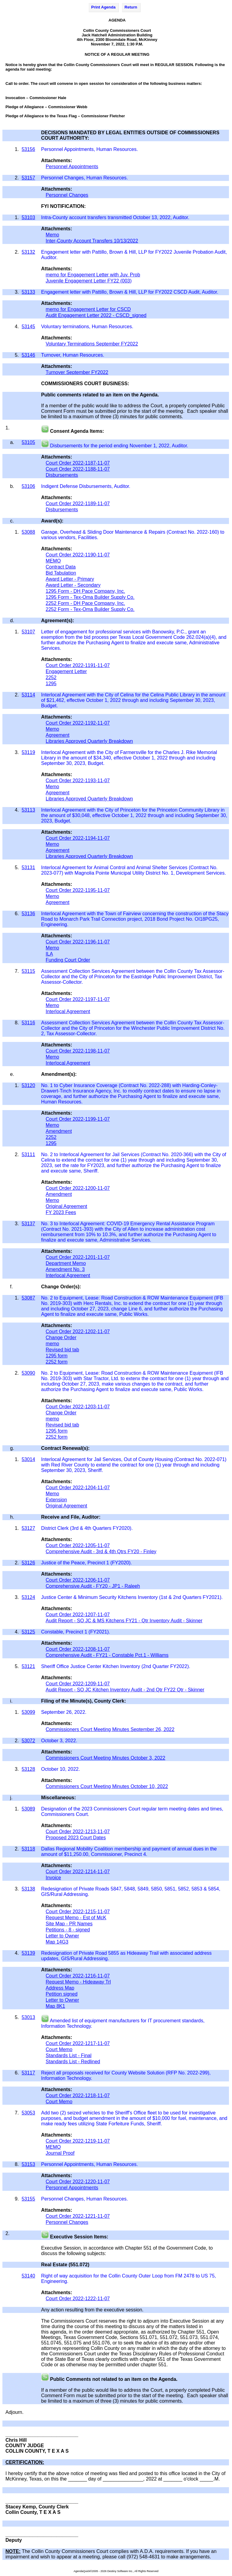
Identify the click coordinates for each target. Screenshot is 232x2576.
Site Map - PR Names (69, 1923)
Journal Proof (60, 2153)
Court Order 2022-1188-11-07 (78, 469)
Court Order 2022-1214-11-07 (78, 1871)
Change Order (61, 1337)
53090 (28, 1373)
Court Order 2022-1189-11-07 (78, 503)
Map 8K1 (55, 2006)
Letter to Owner (62, 1935)
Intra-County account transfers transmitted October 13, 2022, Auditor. (116, 217)
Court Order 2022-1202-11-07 (78, 1331)
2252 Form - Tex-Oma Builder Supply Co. (90, 609)
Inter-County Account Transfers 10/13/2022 (92, 240)
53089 (28, 1808)
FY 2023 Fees (61, 1212)
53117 (28, 2072)
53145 (28, 326)
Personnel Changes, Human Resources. (84, 177)
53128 (28, 1769)
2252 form (57, 1361)
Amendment (59, 1131)
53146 (28, 355)
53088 (28, 532)
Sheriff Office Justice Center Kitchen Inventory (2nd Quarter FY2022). (116, 1666)
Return (130, 7)
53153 (28, 2164)
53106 (28, 486)
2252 (51, 677)
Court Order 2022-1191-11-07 (78, 665)
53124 (28, 1597)
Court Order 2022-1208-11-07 (78, 1649)
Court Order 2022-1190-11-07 (78, 554)
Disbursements (62, 475)
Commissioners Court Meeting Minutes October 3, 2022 (105, 1757)
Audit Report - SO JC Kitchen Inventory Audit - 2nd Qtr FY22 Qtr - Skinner (125, 1689)
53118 (28, 1848)
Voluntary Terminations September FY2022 (92, 343)
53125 (28, 1631)
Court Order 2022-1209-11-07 (78, 1683)
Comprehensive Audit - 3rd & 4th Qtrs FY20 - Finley (101, 1551)
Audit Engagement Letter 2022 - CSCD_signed (96, 315)
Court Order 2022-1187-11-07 (78, 462)
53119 (28, 752)
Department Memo (66, 1263)
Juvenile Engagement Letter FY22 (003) (89, 280)
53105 (28, 442)
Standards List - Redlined (73, 2061)
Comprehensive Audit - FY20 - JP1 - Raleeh (93, 1586)
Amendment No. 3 (65, 1269)
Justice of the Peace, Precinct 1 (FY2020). (86, 1562)
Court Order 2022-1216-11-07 (78, 1975)
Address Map (60, 1987)
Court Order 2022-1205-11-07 (78, 1545)
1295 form (57, 1355)
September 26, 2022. (63, 1712)
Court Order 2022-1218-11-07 (78, 2095)
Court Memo (59, 2049)
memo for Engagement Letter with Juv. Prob (93, 274)
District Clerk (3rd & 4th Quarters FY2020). (87, 1528)
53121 (28, 1666)
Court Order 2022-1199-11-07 (78, 1119)
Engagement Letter (66, 671)
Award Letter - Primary (70, 579)
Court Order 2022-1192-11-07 (78, 723)
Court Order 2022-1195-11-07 (78, 890)
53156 (28, 149)
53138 (28, 1888)
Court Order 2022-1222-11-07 (78, 2298)
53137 (28, 1223)
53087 (28, 1297)
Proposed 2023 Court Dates (76, 1837)
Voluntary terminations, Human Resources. (88, 326)
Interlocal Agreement (68, 1011)
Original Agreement (66, 1206)
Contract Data (61, 566)
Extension (56, 1499)
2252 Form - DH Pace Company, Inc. (85, 603)
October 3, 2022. (60, 1740)
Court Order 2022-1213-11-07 (78, 1831)
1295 (51, 683)
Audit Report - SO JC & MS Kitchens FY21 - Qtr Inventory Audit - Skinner (124, 1620)
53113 (28, 810)
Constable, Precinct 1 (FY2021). (76, 1631)
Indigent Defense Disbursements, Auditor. (85, 486)
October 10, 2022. (61, 1769)
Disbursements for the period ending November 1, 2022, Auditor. (119, 445)
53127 (28, 1528)
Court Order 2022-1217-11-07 (78, 2043)
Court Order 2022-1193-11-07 (78, 780)
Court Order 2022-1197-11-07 (78, 999)
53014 (28, 1459)
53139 (28, 1953)
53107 (28, 631)
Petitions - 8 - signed (68, 1929)
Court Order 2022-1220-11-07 (78, 2181)
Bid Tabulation (61, 573)
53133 (28, 292)
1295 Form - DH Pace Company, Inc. (85, 591)
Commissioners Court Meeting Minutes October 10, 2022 (107, 1786)
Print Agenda (103, 7)
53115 (28, 971)
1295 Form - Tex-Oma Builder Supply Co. (90, 597)
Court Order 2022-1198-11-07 (78, 1050)
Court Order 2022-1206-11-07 (78, 1580)
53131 (28, 867)
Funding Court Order (68, 960)
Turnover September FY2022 (77, 372)
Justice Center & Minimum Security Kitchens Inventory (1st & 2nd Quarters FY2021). (132, 1597)
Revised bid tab (62, 1349)
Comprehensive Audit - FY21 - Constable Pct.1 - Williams (107, 1655)
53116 (28, 1022)
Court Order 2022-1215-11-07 (78, 1911)
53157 (28, 177)
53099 (28, 1712)
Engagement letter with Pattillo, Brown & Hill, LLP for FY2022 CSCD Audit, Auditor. (130, 292)
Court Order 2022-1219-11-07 (78, 2141)
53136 (28, 913)
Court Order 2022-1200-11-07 (78, 1188)
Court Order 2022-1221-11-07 (78, 2216)
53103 (28, 217)
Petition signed (62, 1994)
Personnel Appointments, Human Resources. (89, 149)
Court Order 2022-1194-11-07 (78, 838)
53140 (28, 2275)
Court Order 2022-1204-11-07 (78, 1487)
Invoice (53, 1877)
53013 (28, 2017)
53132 (28, 252)
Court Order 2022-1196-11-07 (78, 941)
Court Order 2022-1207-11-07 (78, 1614)
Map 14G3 (57, 1941)
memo (52, 1343)
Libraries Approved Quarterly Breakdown (89, 741)
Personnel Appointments (72, 166)
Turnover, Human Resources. (73, 355)
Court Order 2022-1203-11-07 (78, 1406)
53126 (28, 1562)
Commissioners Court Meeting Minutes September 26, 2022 (110, 1729)
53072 (28, 1740)
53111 (28, 1154)
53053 (28, 2112)
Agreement (57, 735)
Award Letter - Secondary (73, 585)
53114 (28, 694)
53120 (28, 1085)
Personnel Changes (67, 195)
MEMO (53, 560)
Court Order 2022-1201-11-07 (78, 1257)
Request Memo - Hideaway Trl (78, 1981)
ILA (49, 953)
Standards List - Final (68, 2055)
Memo (52, 234)
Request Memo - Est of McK (76, 1917)
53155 (28, 2198)
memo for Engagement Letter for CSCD (88, 309)
